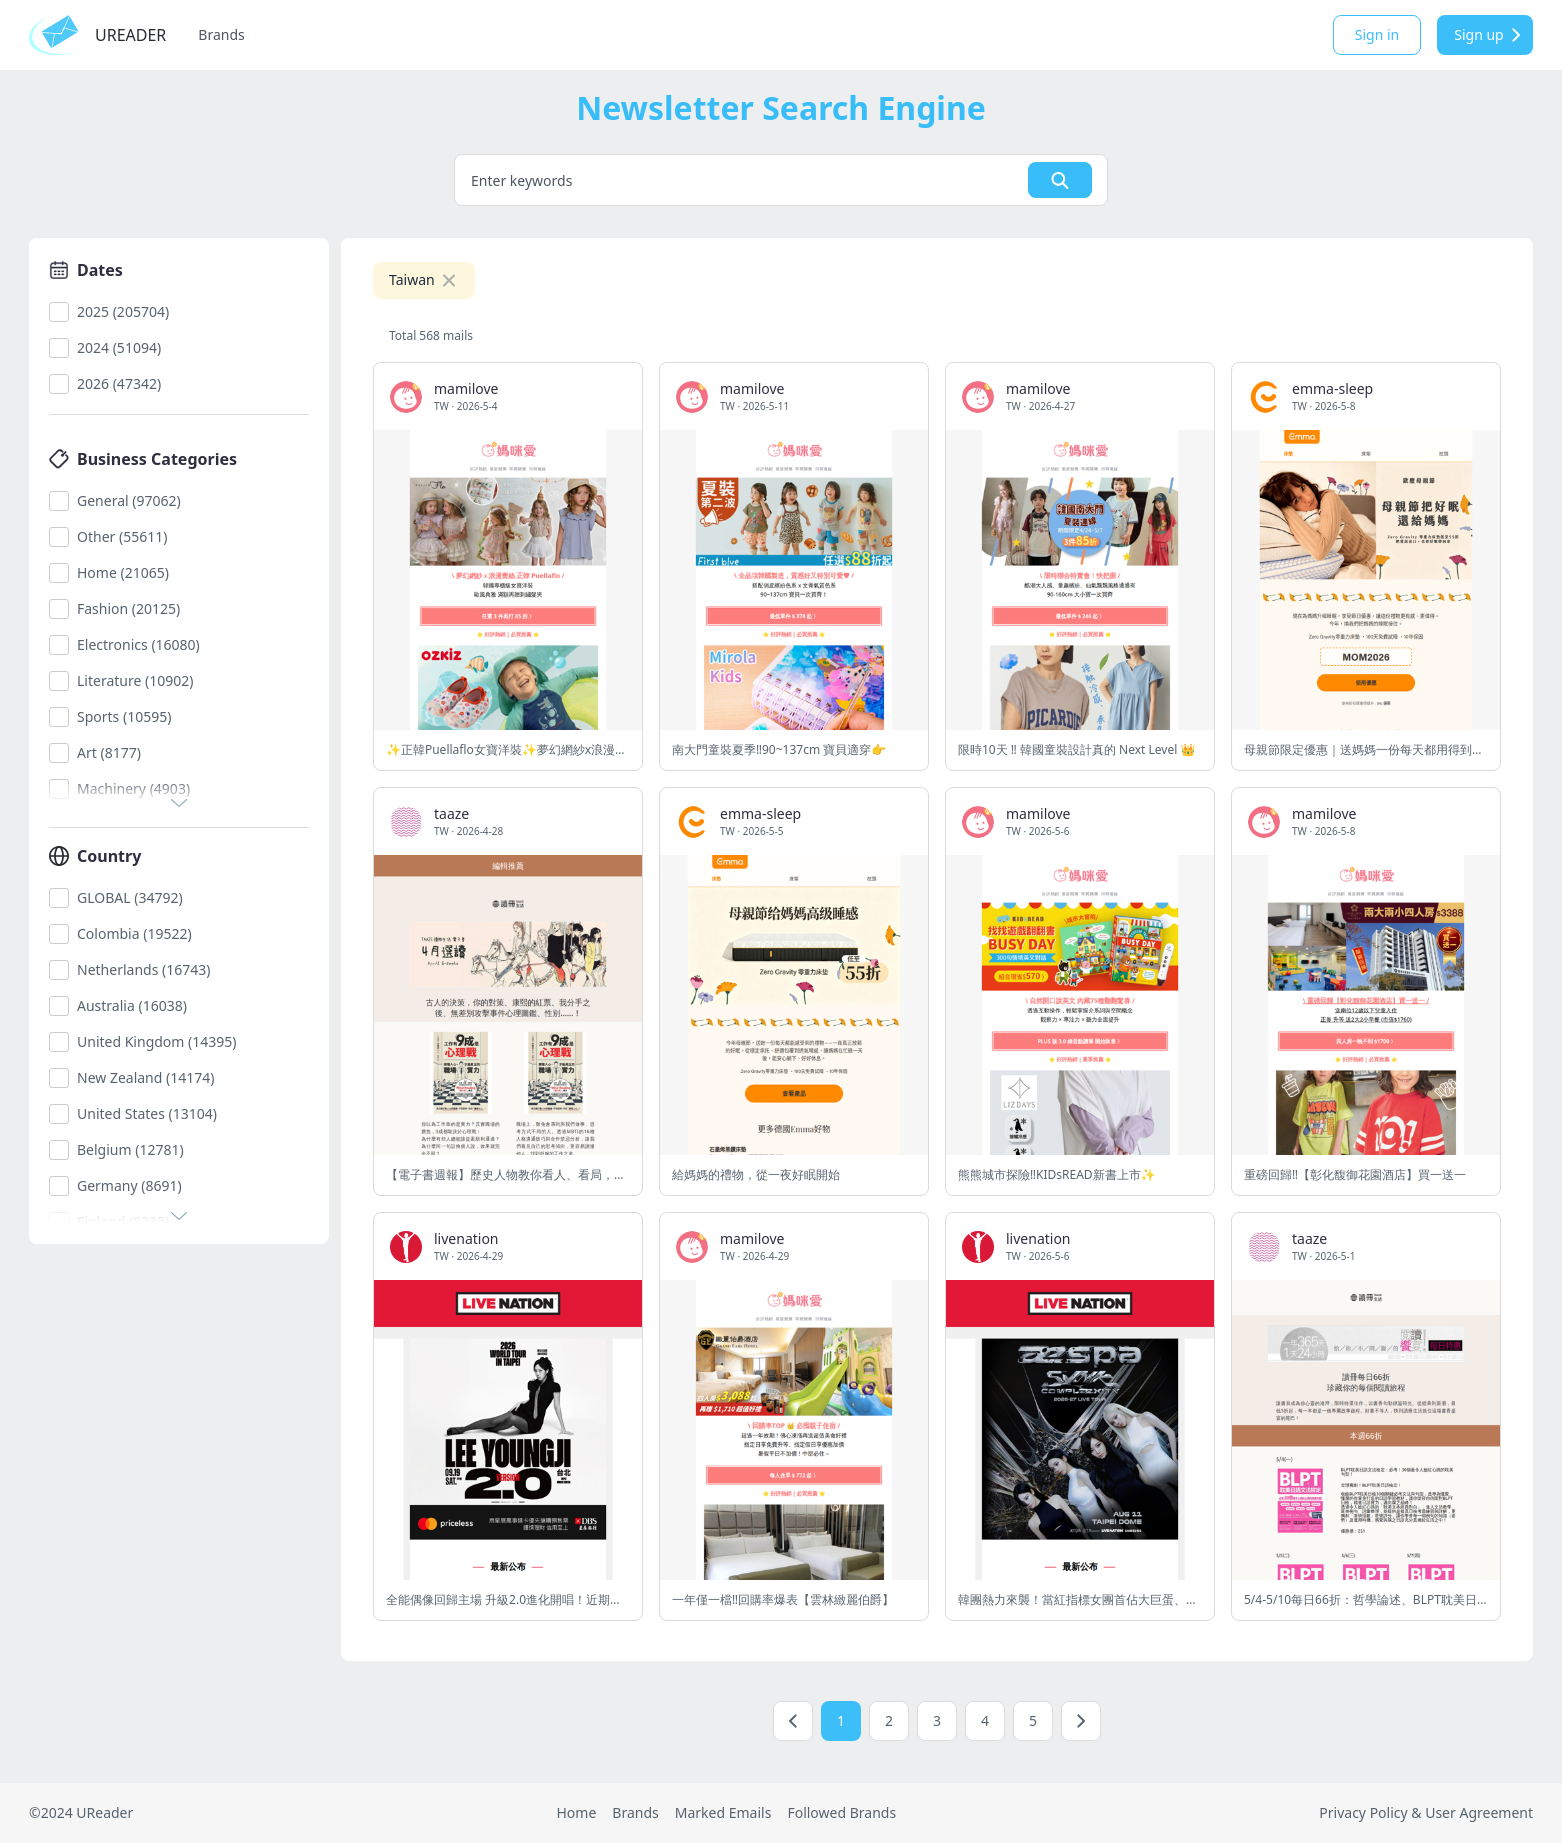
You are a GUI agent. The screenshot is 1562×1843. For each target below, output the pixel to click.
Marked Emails (723, 1812)
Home (576, 1812)
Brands (221, 34)
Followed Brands (841, 1812)
